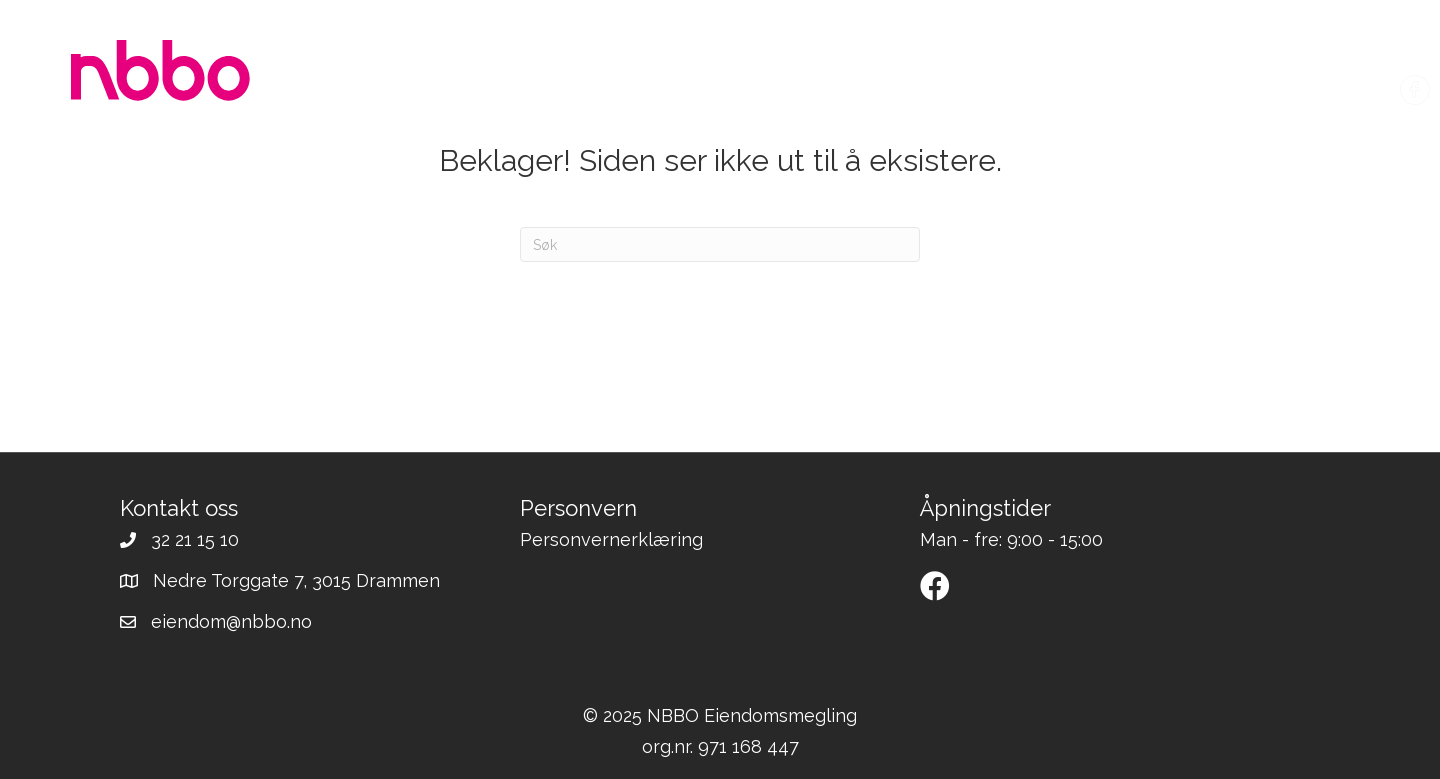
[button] (935, 586)
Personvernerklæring (611, 539)
